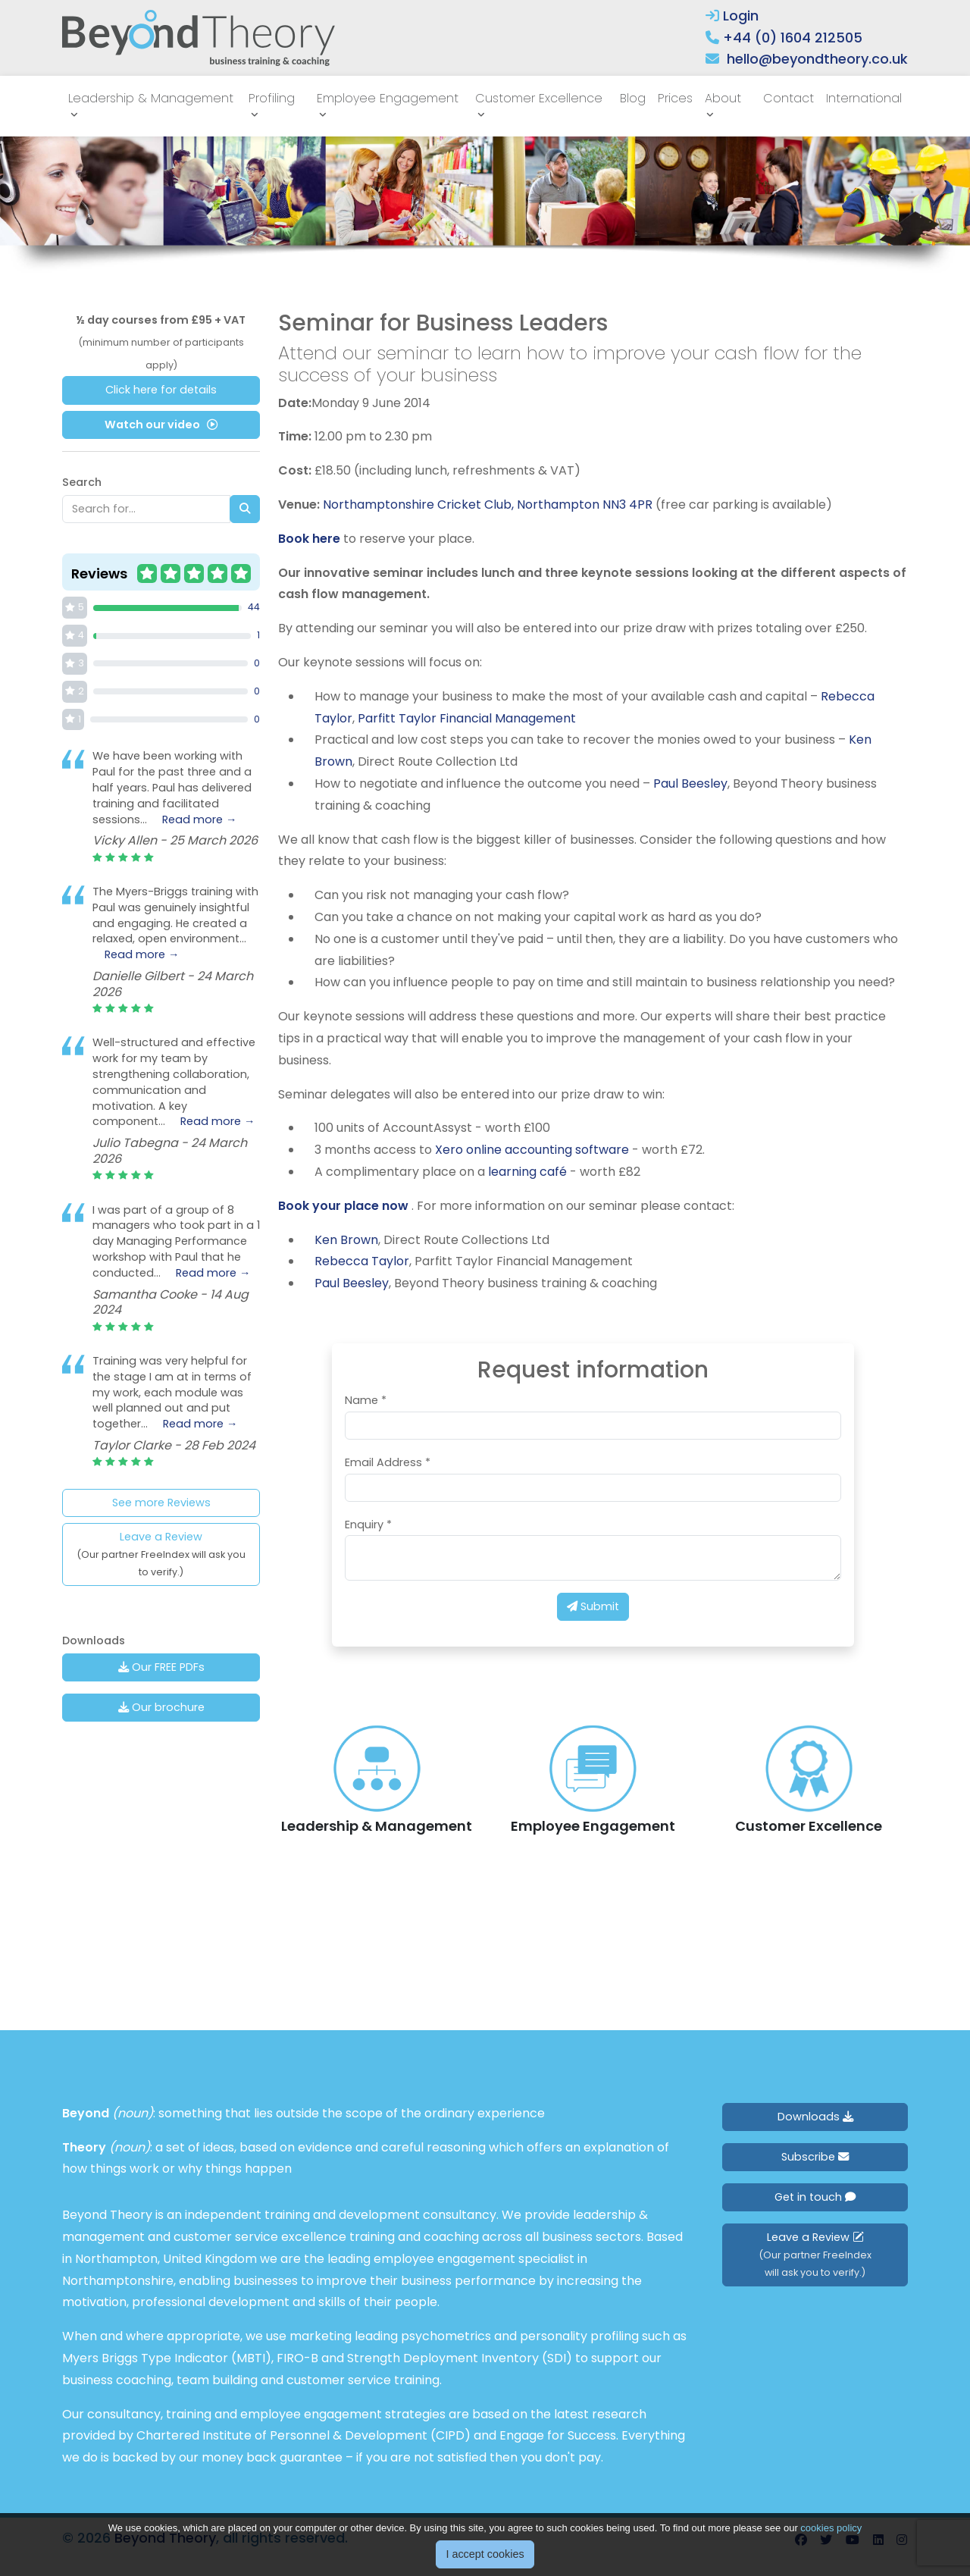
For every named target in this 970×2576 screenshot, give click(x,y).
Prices (675, 98)
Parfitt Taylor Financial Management (467, 718)
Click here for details (161, 389)
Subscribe (815, 2156)
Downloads (815, 2116)
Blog (633, 98)
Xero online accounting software (532, 1149)
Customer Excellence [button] (538, 98)
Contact (788, 98)
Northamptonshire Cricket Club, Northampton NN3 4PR (487, 504)
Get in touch (815, 2197)
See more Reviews (161, 1502)
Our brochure (161, 1707)
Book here (309, 538)
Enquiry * (368, 1524)
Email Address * (387, 1462)
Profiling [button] (272, 98)
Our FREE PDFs (161, 1667)
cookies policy (831, 2528)
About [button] (723, 98)
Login (732, 15)
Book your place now (344, 1205)
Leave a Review (161, 1553)
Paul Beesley (690, 783)
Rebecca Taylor (361, 1261)
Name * (365, 1400)
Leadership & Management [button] (150, 98)
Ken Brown (346, 1240)
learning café (529, 1171)
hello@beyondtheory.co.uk (817, 58)
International (864, 98)
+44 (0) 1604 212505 (792, 37)
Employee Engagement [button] (387, 98)
